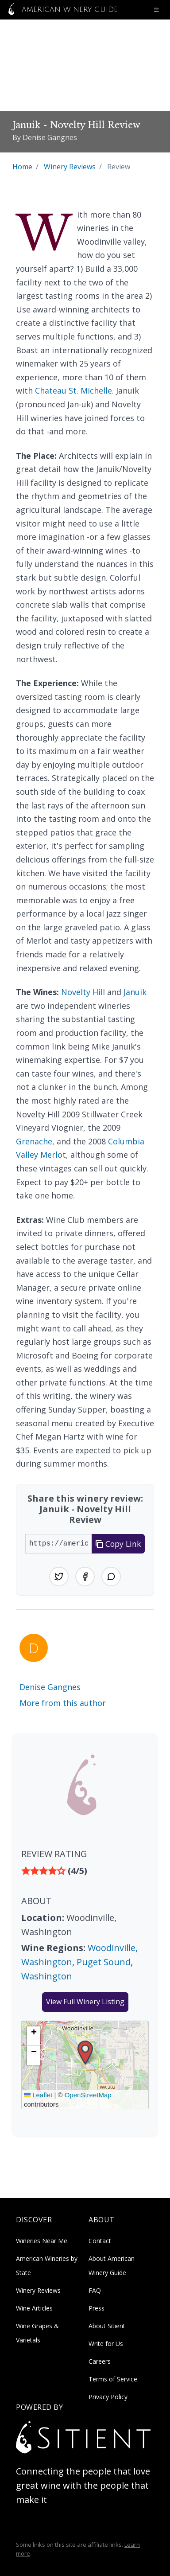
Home (22, 167)
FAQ (95, 2290)
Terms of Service (113, 2379)
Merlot (53, 1154)
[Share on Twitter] (59, 1576)
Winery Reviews (70, 167)
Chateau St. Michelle (73, 390)
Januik (135, 992)
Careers (100, 2361)
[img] (85, 1871)
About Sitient (107, 2326)
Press (96, 2308)
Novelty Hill (83, 992)
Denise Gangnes (50, 1687)
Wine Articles (34, 2308)
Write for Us (106, 2343)
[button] (85, 2053)
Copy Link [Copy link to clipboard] (118, 1543)
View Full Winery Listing (85, 2001)
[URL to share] (58, 1543)
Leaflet (38, 2095)
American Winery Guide (61, 10)
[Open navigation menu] (156, 10)
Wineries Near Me (41, 2240)
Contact (100, 2240)
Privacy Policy (108, 2397)
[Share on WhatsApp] (111, 1576)
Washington (46, 1976)
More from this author (62, 1703)
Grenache (34, 1141)
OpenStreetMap (88, 2095)
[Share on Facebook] (85, 1576)
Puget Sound (104, 1962)
